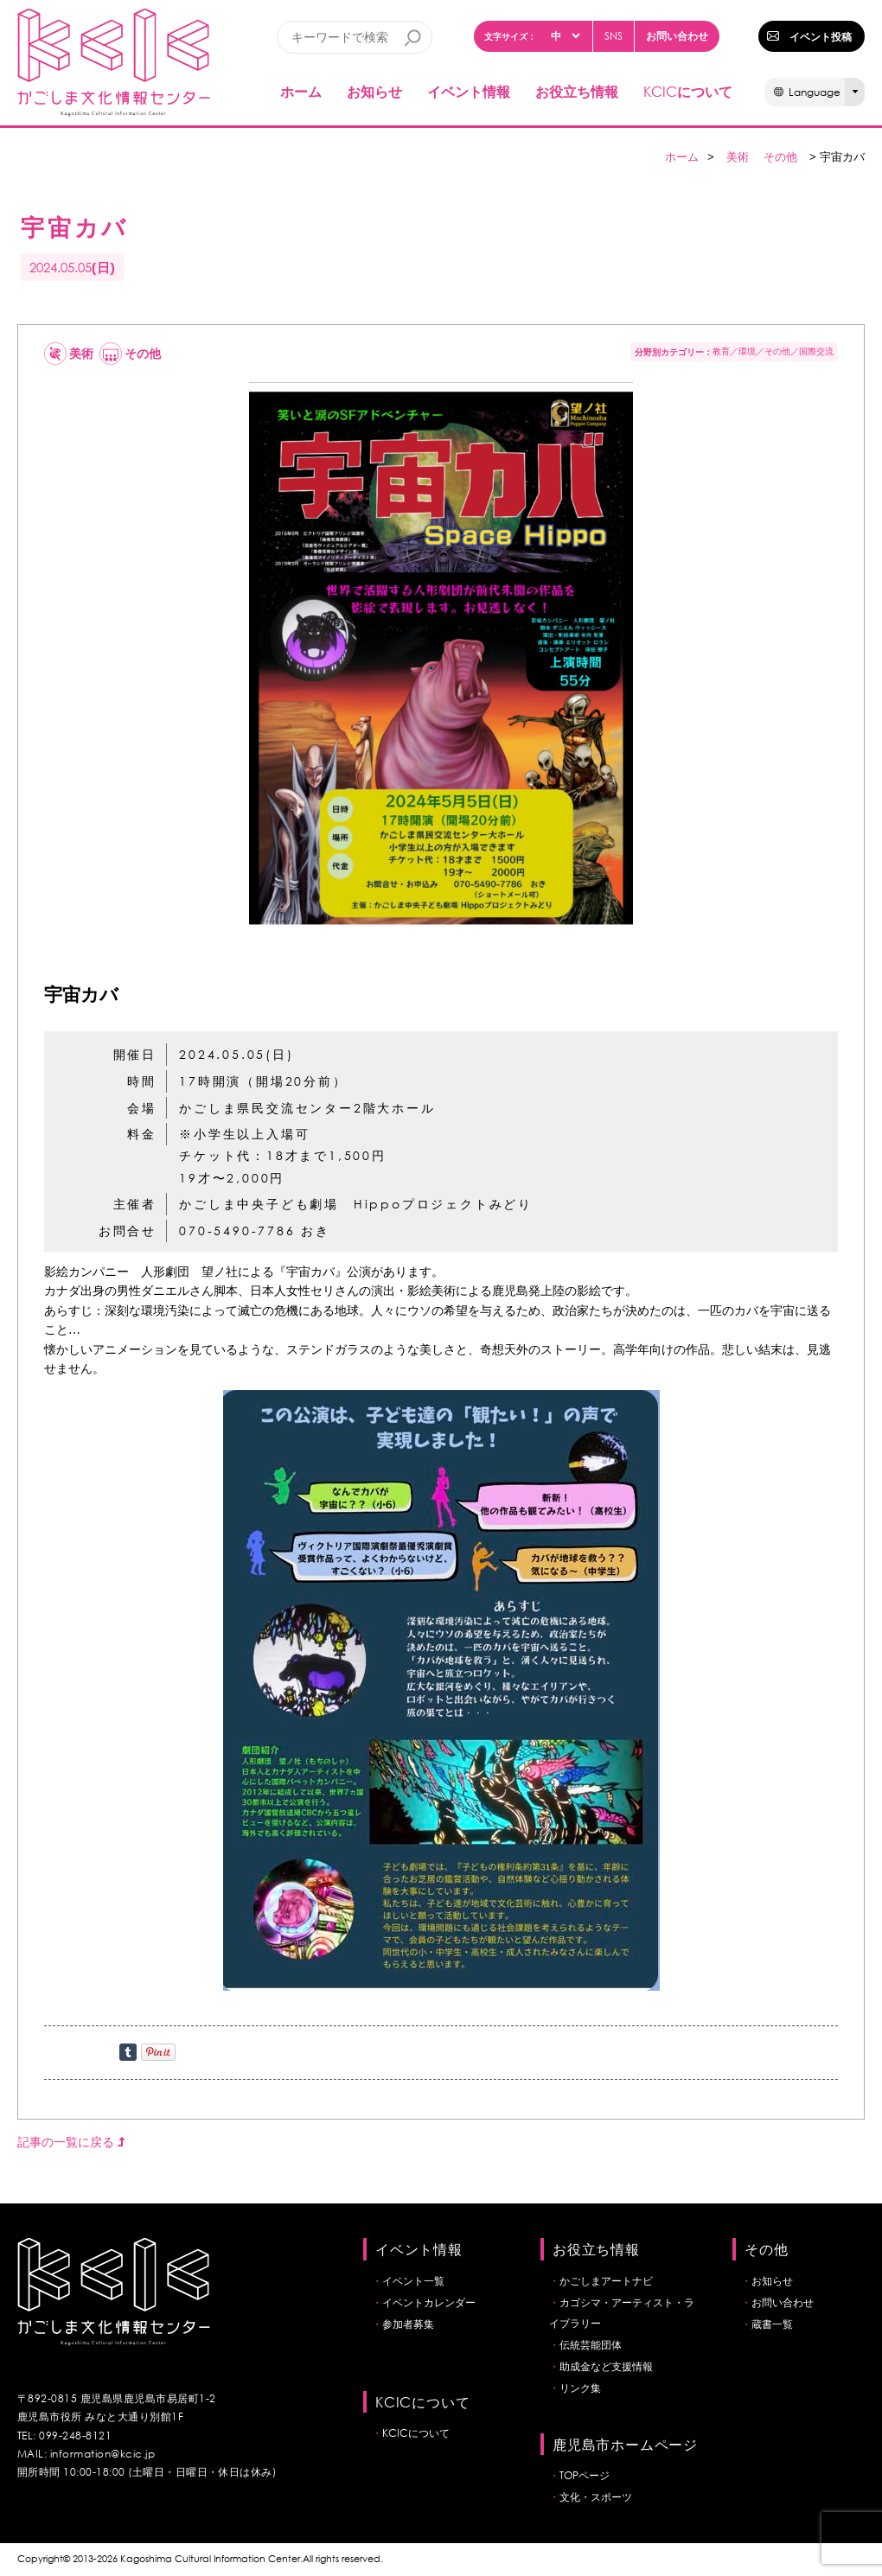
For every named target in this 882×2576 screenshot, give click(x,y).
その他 (780, 157)
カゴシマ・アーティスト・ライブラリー (621, 2313)
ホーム (301, 91)
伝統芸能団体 (590, 2344)
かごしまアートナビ (606, 2280)
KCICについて (416, 2433)
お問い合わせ (677, 35)
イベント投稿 (820, 36)
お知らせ (374, 91)
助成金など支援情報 (606, 2366)
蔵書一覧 (772, 2324)
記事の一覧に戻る (71, 2141)
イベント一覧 (413, 2280)
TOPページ (584, 2475)
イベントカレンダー (429, 2302)
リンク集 (580, 2388)
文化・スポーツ (595, 2497)
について (687, 91)
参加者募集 (408, 2324)
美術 (737, 157)
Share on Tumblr (128, 2052)
